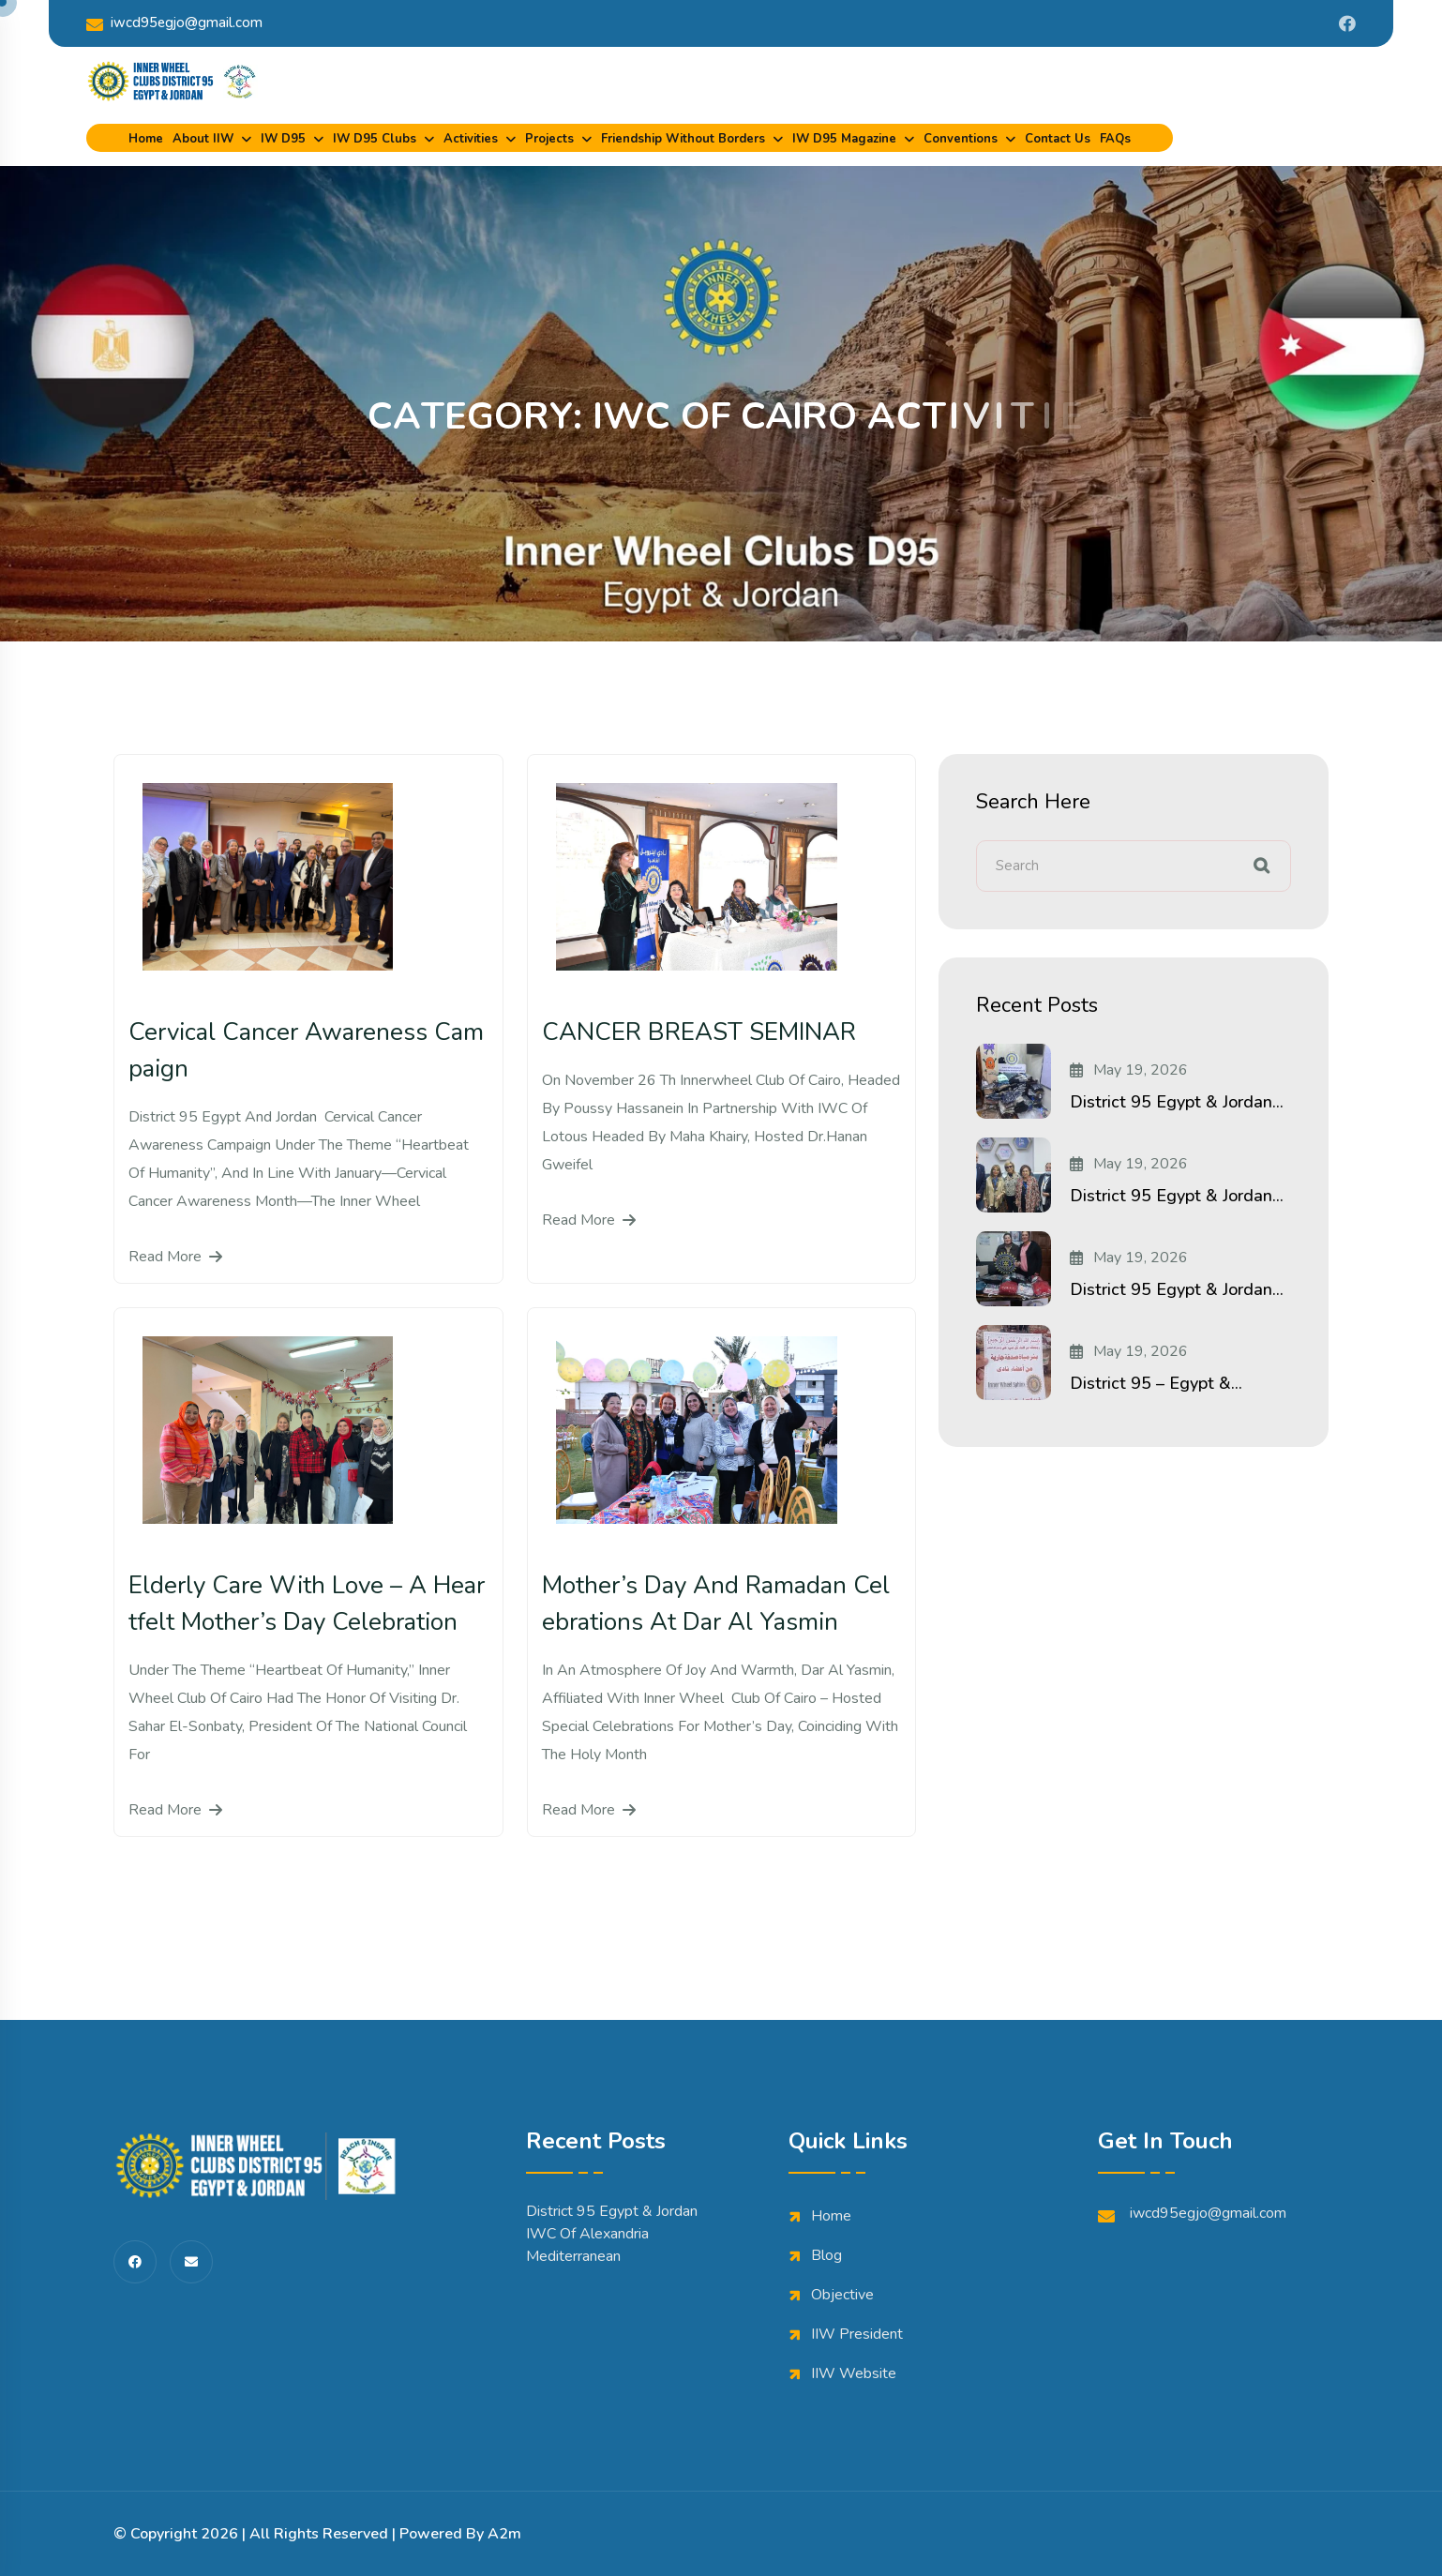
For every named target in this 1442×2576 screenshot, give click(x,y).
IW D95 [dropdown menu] (283, 138)
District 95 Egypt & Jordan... (1177, 1102)
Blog (826, 2255)
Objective (842, 2294)
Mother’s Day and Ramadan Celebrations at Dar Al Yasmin (716, 1603)
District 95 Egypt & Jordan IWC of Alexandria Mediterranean (612, 2234)
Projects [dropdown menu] (549, 138)
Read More (175, 1256)
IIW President (857, 2334)
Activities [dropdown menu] (470, 138)
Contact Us (1057, 138)
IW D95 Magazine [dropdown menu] (844, 138)
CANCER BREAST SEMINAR (699, 1032)
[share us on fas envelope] (191, 2261)
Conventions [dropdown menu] (961, 138)
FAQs (1115, 138)
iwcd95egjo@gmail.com (174, 23)
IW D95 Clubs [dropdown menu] (374, 138)
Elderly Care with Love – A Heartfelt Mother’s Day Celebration (306, 1603)
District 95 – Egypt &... (1156, 1383)
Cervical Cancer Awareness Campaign (306, 1050)
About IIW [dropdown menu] (203, 138)
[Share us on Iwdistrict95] (1347, 23)
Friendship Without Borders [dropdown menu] (683, 138)
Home (145, 138)
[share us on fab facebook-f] (135, 2261)
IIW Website (853, 2373)
